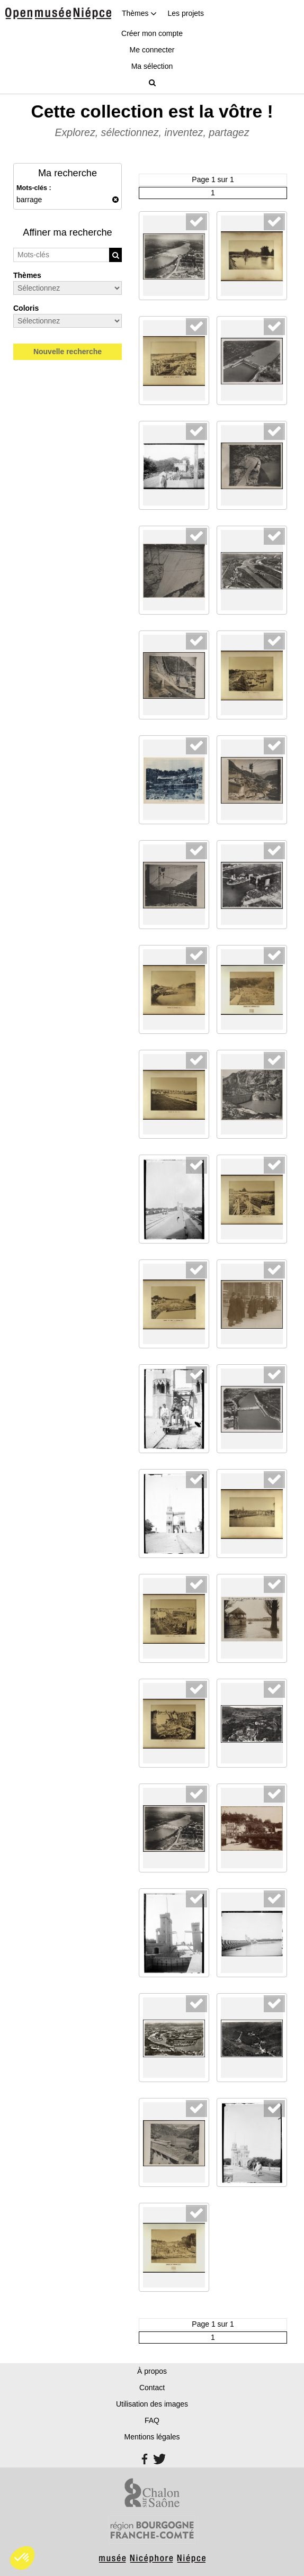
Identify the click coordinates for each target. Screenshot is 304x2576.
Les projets (185, 13)
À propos (152, 2371)
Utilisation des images (152, 2404)
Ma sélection (152, 66)
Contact (152, 2387)
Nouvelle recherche (67, 351)
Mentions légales (152, 2437)
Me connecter (152, 50)
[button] (22, 2558)
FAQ (152, 2420)
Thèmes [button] (139, 13)
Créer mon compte (152, 33)
